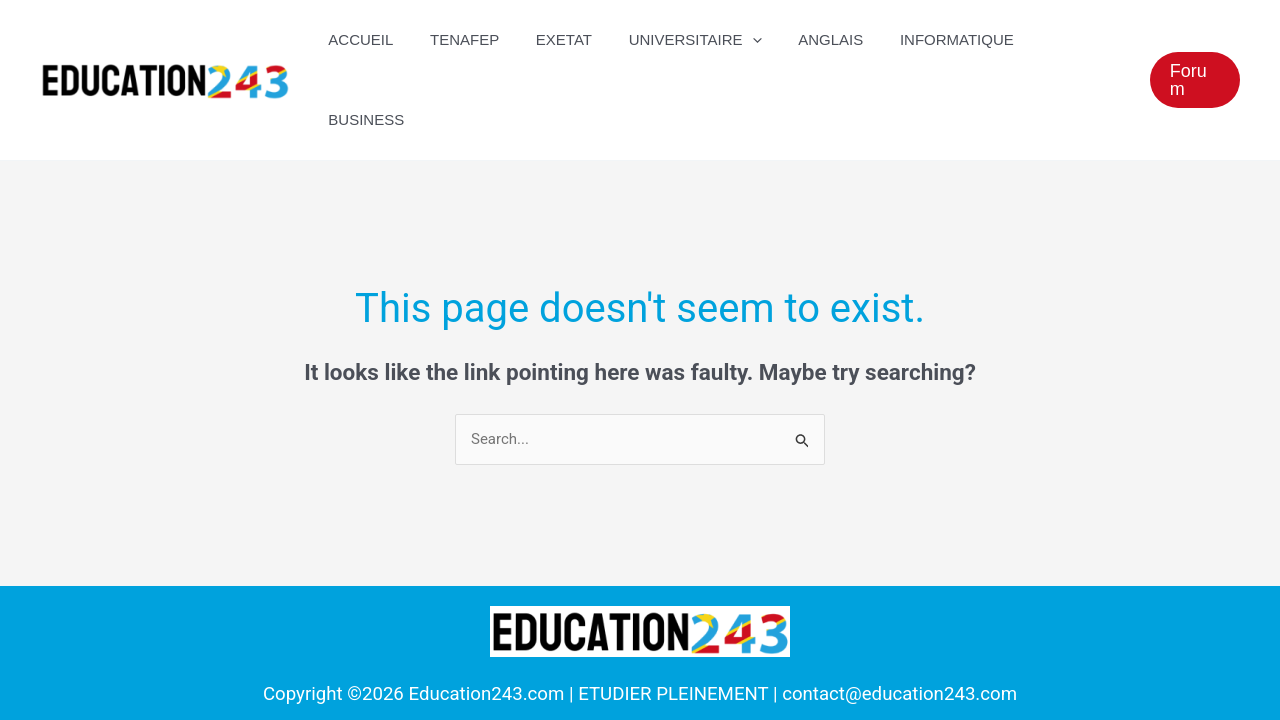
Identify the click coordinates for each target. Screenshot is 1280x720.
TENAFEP (484, 39)
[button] (1194, 40)
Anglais (830, 39)
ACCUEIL (387, 39)
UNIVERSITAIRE (701, 40)
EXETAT (577, 39)
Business (1075, 39)
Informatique (950, 39)
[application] (758, 40)
